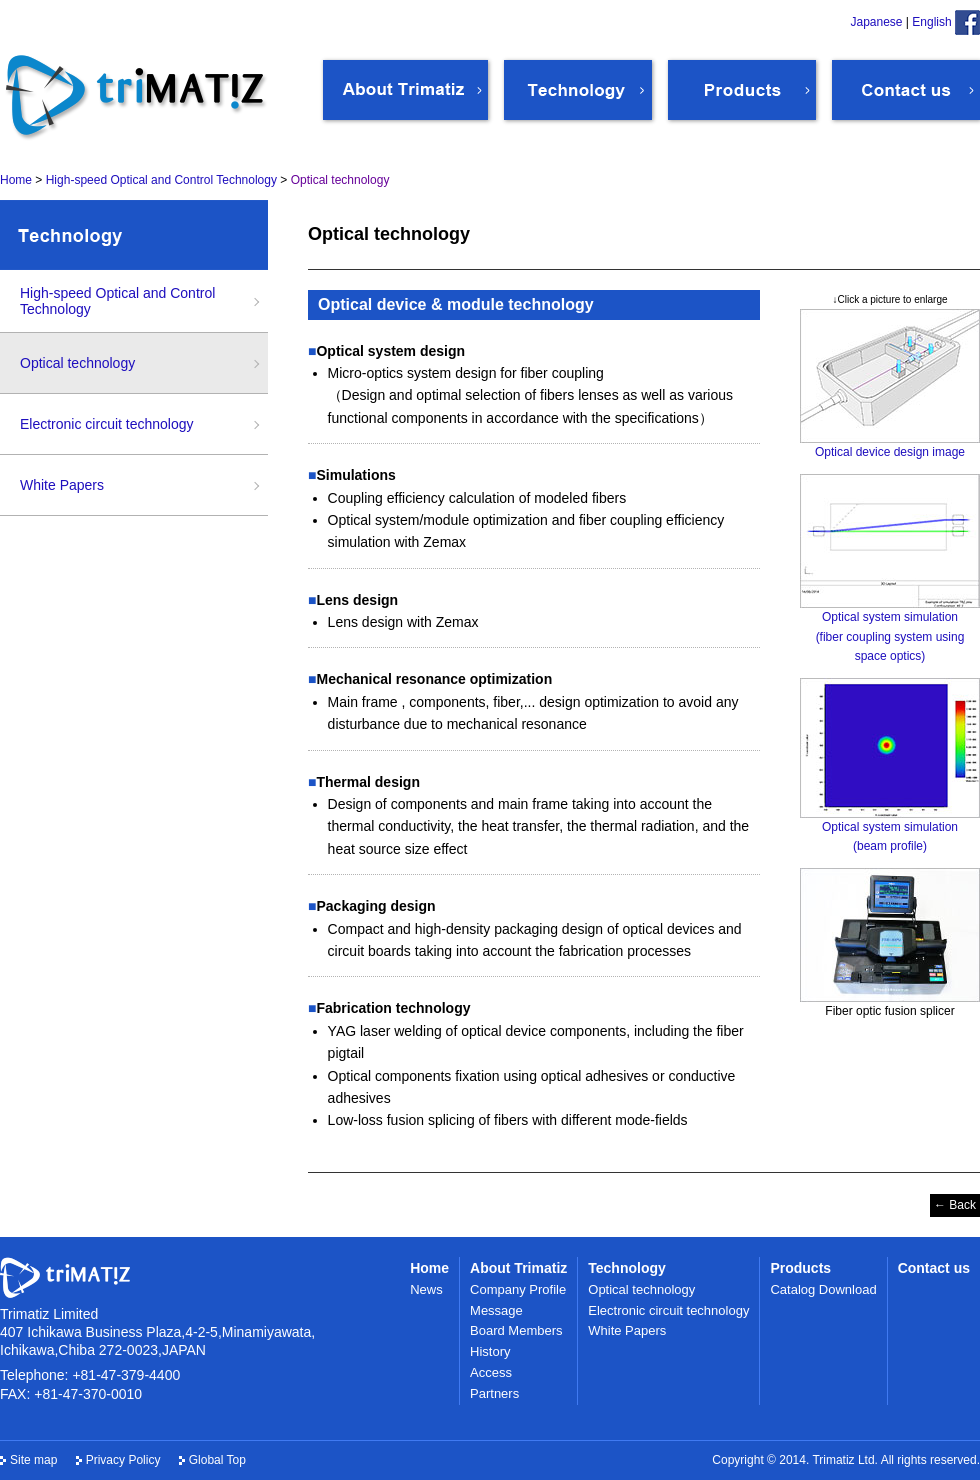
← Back (955, 1205)
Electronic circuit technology (107, 424)
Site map (33, 1460)
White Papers (62, 485)
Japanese (876, 22)
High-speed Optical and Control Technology (117, 301)
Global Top (217, 1460)
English (931, 22)
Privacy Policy (123, 1460)
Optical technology (77, 363)
